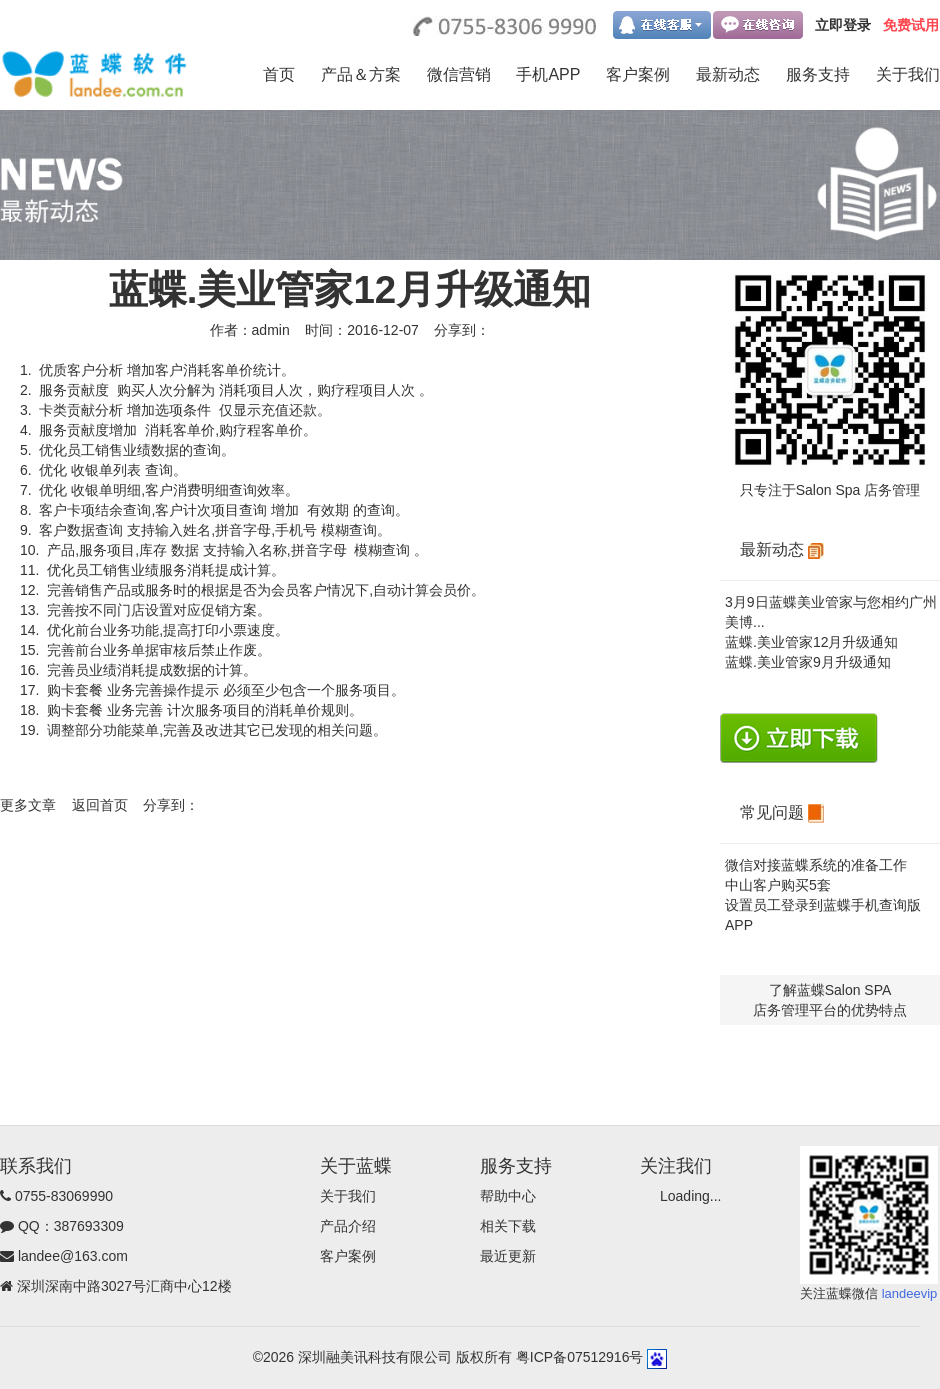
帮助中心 (508, 1196)
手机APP (548, 74)
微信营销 (459, 74)
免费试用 (911, 25)
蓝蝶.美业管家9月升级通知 (808, 662)
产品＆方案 (361, 74)
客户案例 (638, 74)
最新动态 (728, 74)
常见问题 (782, 812)
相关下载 (508, 1226)
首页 (279, 74)
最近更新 (508, 1256)
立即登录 (843, 25)
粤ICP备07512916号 (580, 1357)
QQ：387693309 (71, 1226)
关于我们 (908, 74)
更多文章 (28, 805)
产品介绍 (348, 1226)
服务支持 (818, 74)
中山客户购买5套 (778, 885)
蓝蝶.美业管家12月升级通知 (811, 642)
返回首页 (100, 805)
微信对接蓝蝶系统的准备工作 (816, 865)
